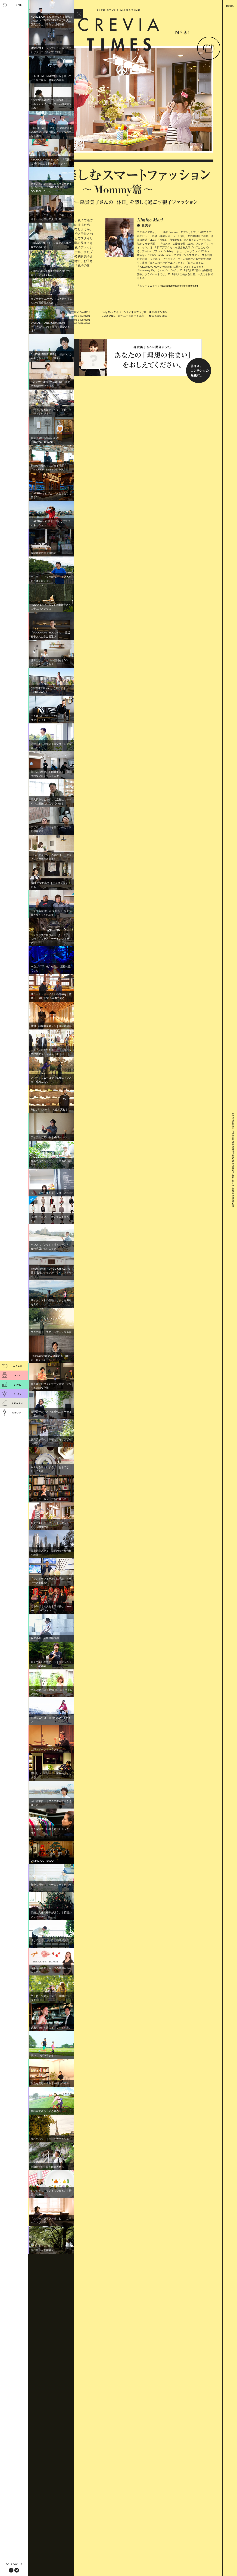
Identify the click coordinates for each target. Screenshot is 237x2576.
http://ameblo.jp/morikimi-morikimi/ (179, 285)
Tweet (229, 5)
